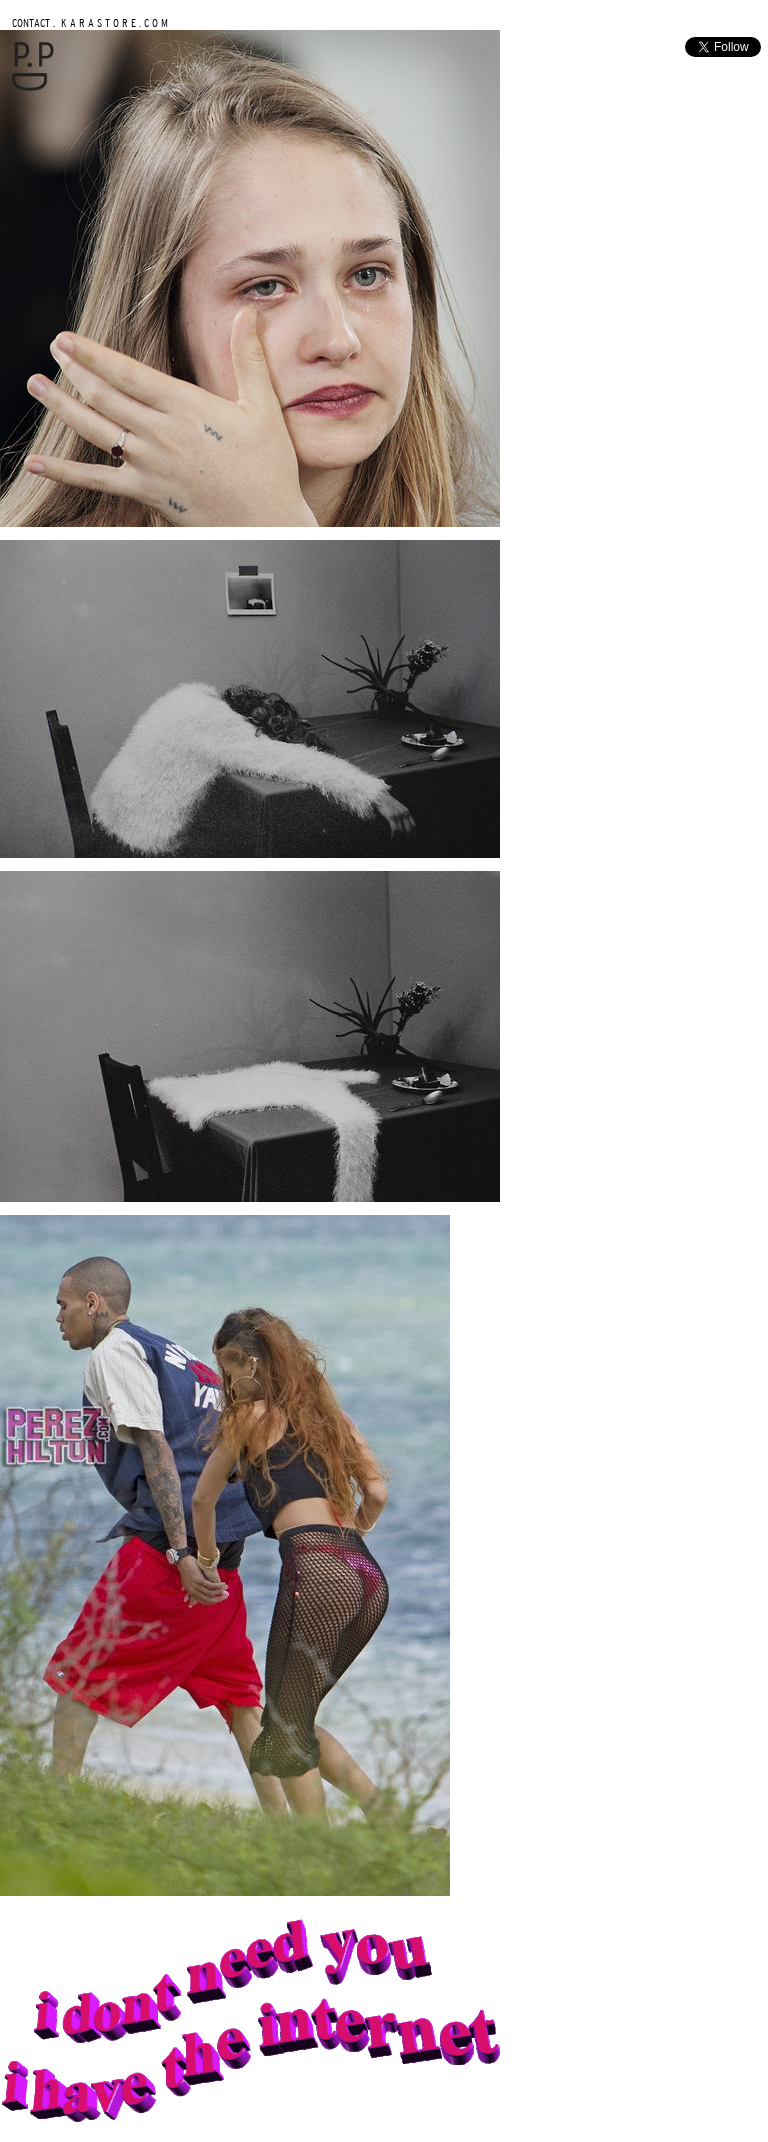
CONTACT (31, 22)
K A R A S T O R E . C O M (113, 22)
